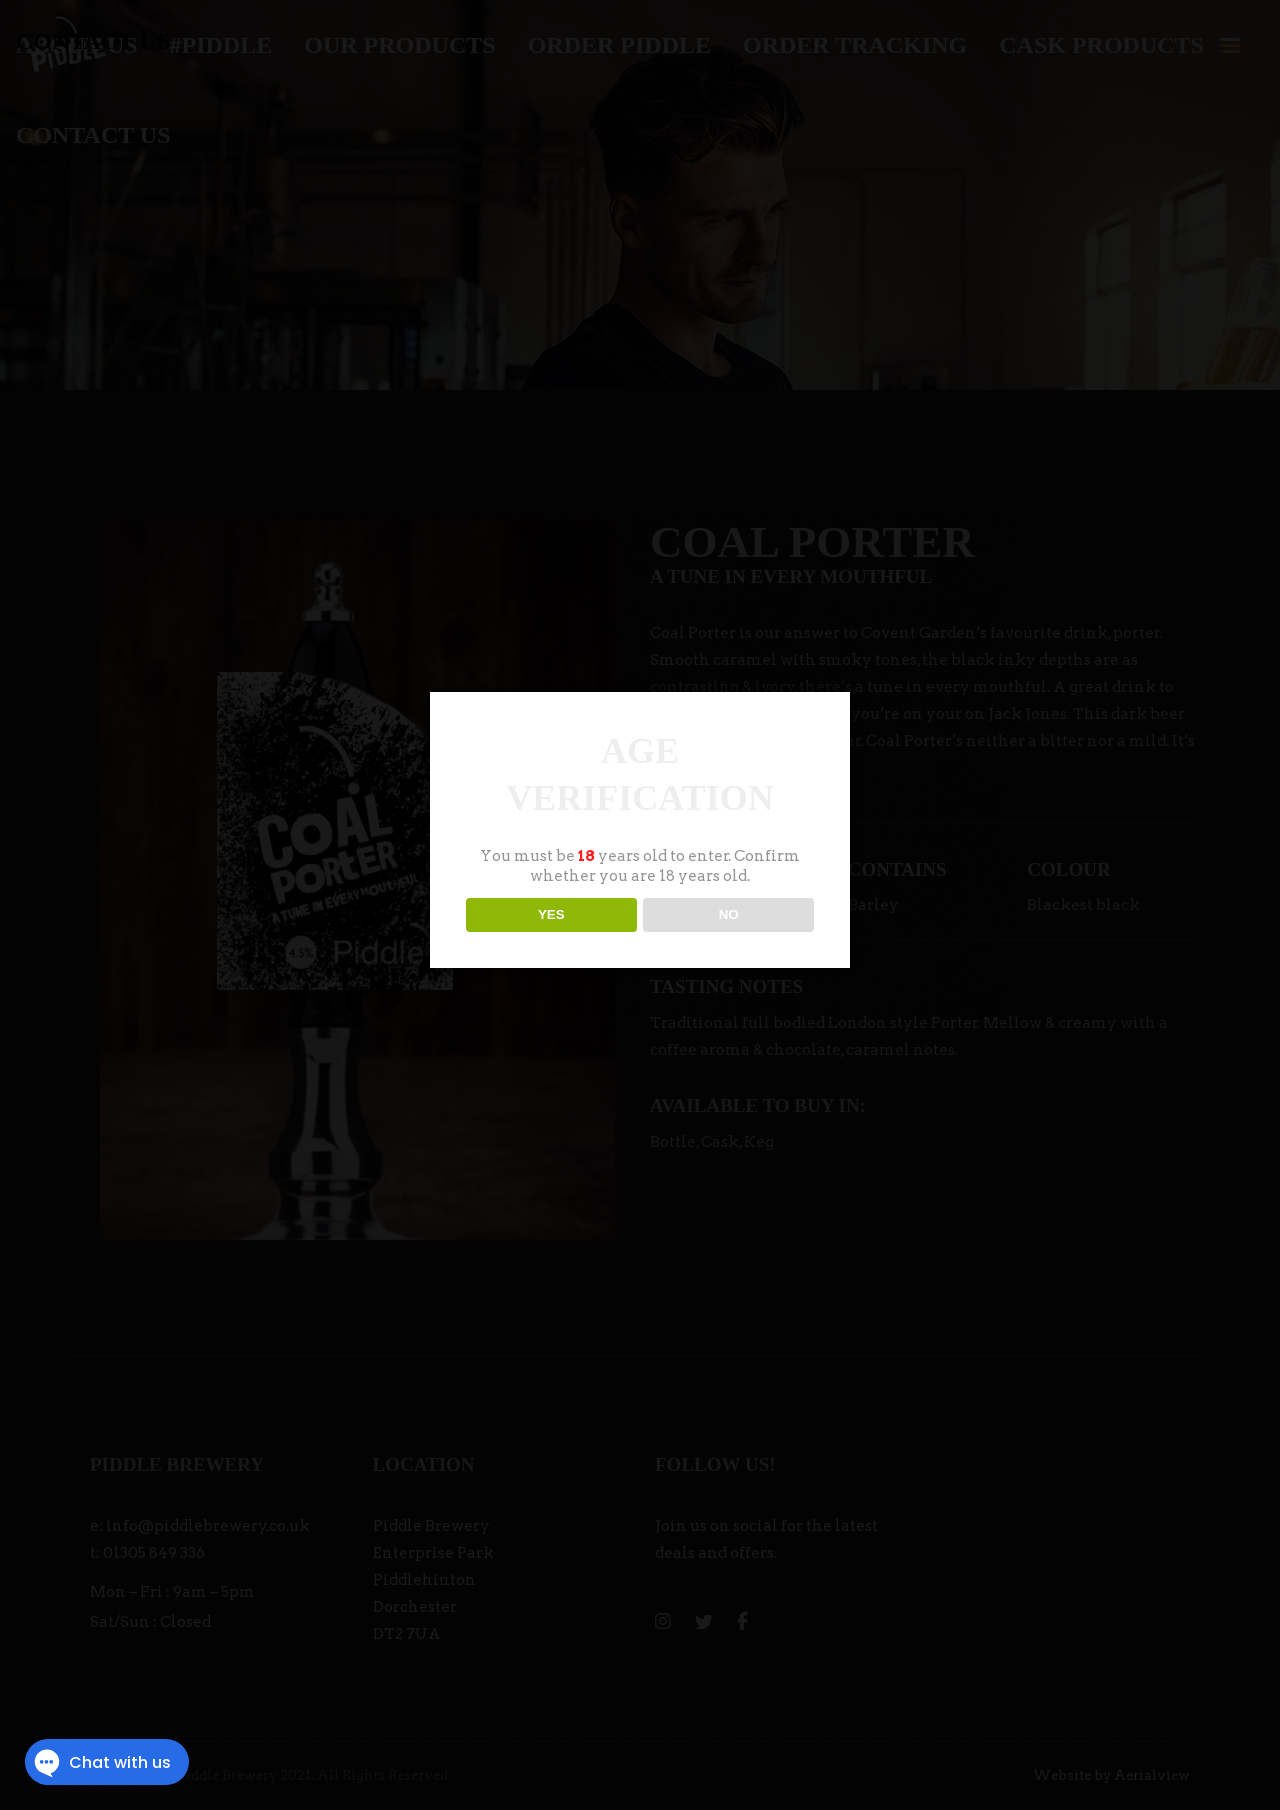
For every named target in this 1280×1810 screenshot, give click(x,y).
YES (551, 914)
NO (729, 914)
